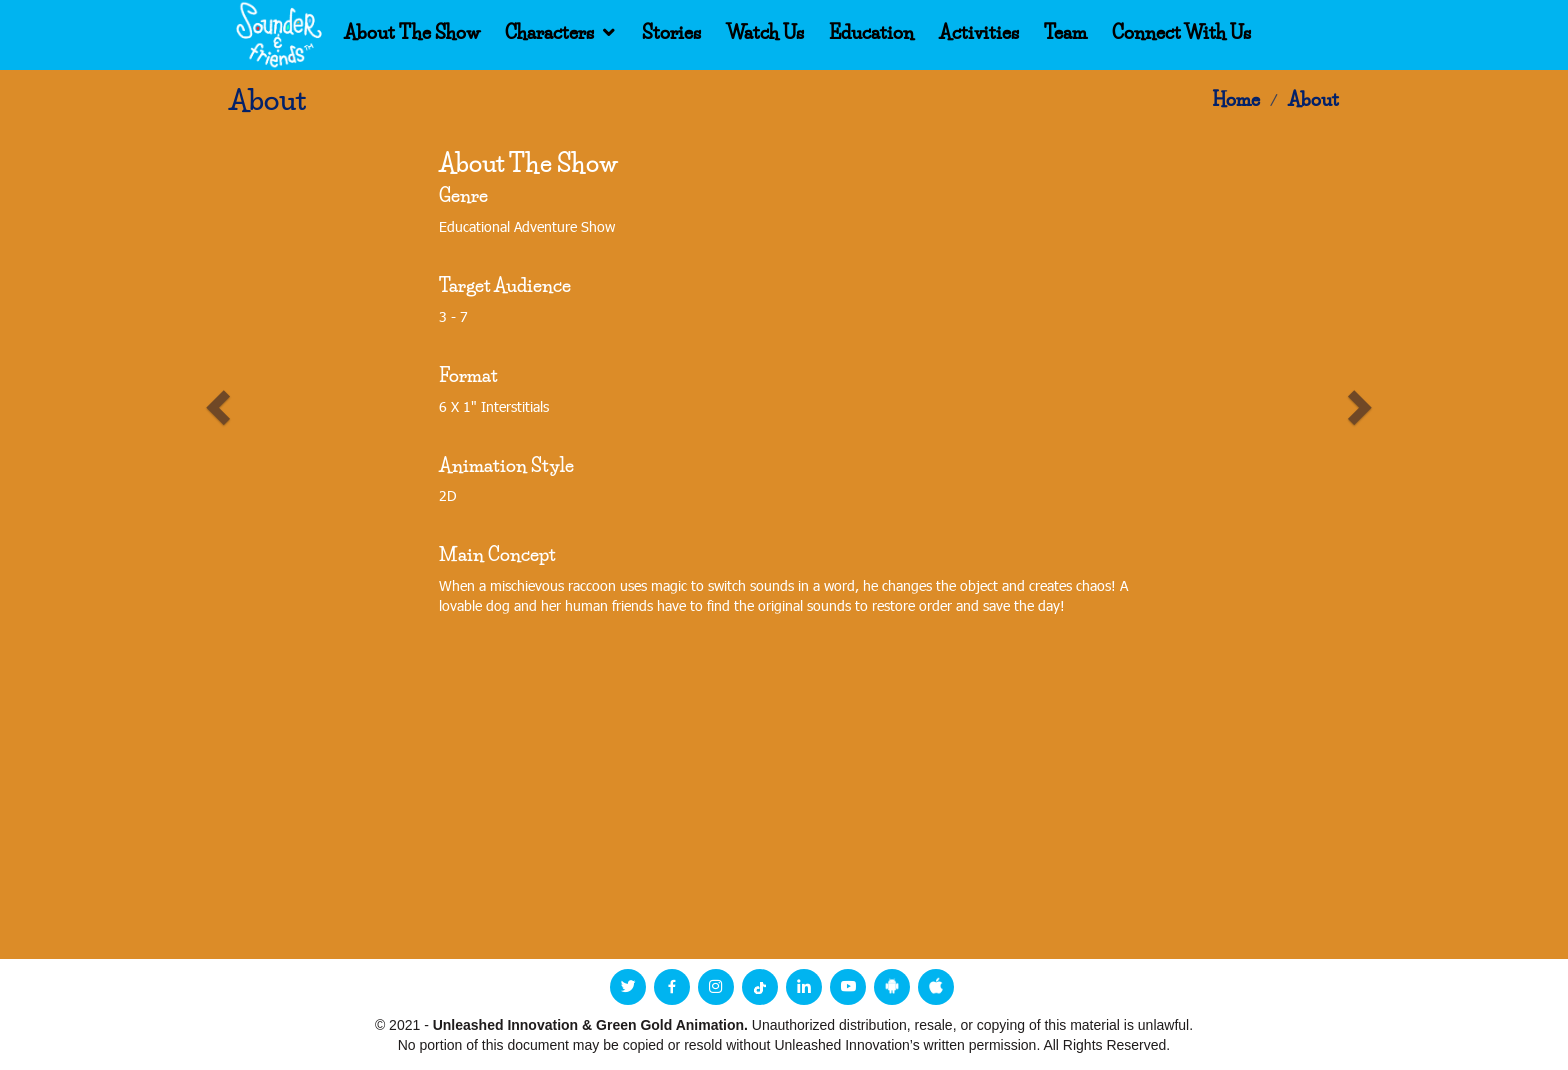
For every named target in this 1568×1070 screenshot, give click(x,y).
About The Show (412, 33)
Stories (671, 33)
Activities (979, 33)
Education (871, 33)
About (1313, 100)
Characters (549, 33)
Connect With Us (1181, 33)
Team (1065, 33)
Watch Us (765, 33)
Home (1236, 100)
